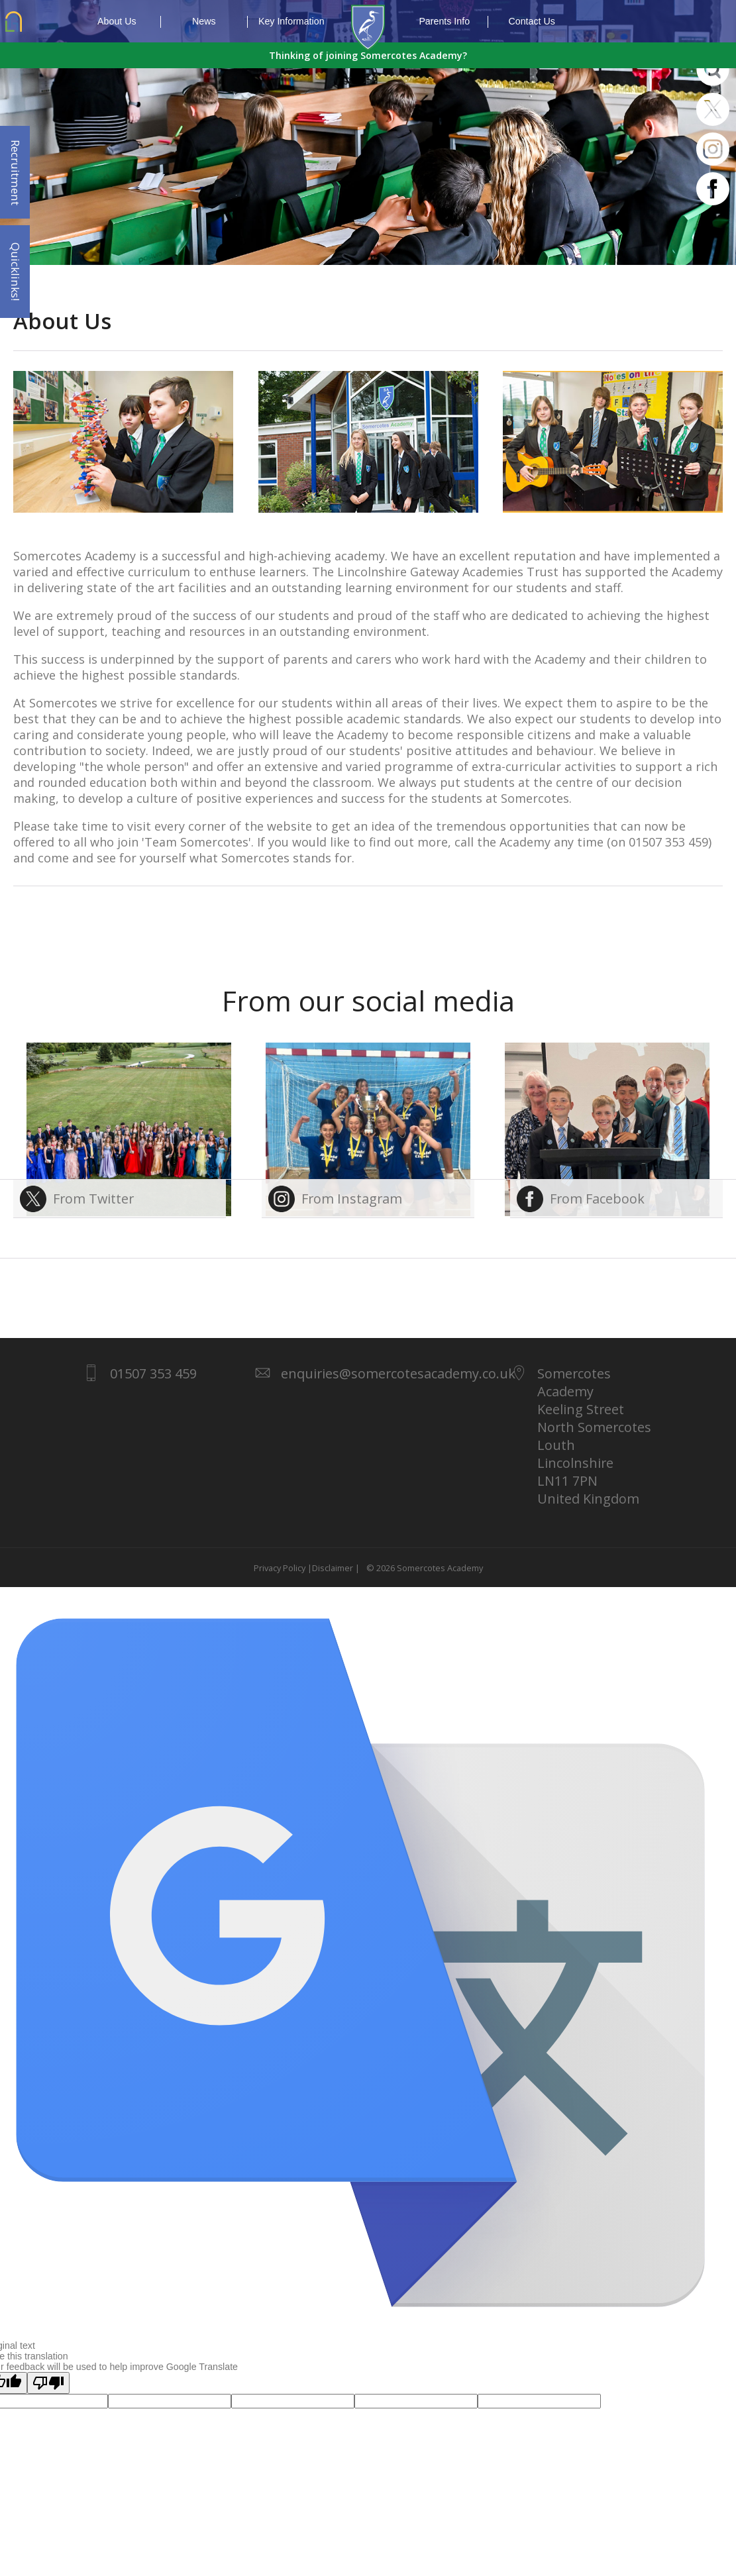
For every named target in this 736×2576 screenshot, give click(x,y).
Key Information (291, 21)
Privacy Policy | (283, 1568)
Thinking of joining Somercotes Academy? (368, 55)
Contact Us (532, 21)
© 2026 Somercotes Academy (422, 1568)
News (220, 22)
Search (712, 69)
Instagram (712, 149)
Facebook (712, 188)
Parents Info (453, 22)
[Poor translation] (48, 2383)
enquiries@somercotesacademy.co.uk (398, 1373)
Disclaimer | (336, 1568)
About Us (128, 22)
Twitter (712, 109)
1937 (368, 28)
